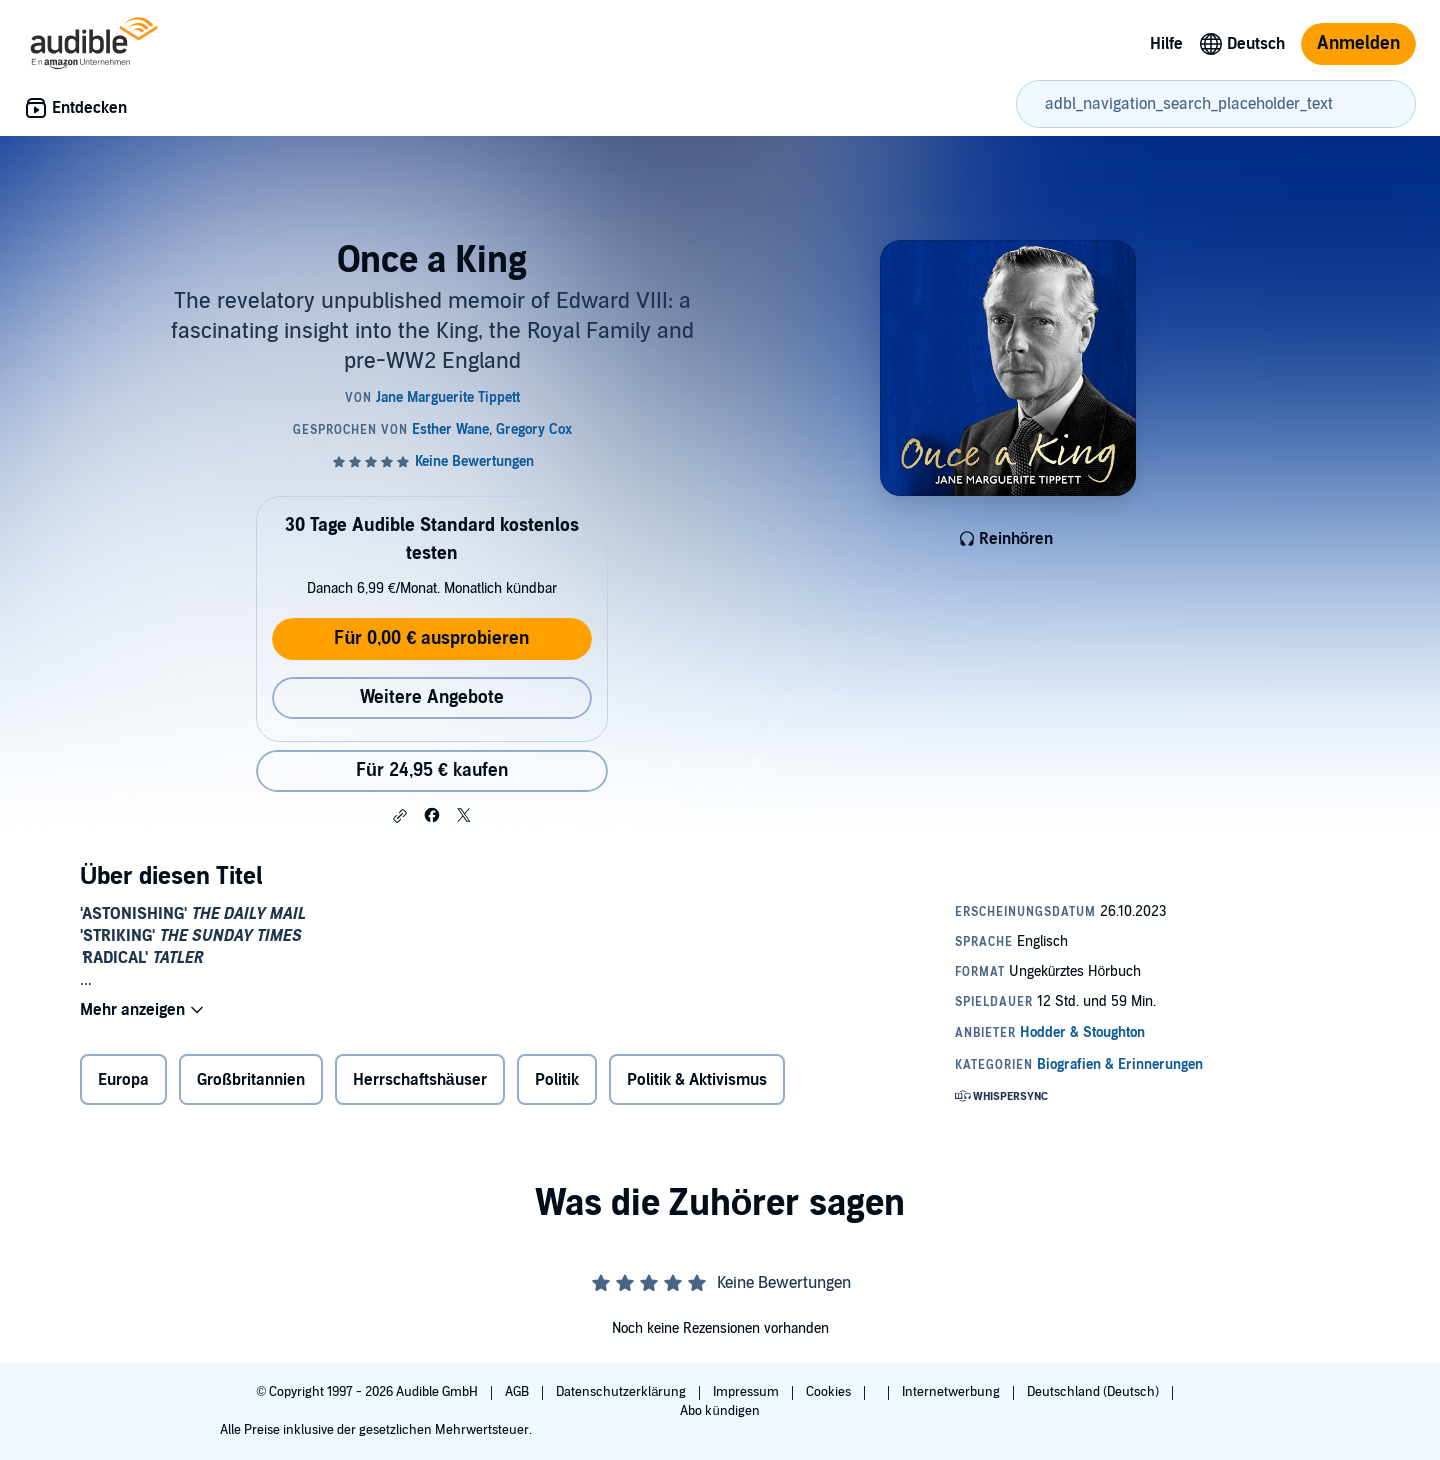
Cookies (830, 1392)
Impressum (747, 1392)
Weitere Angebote (432, 697)
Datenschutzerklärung (622, 1392)
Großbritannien (251, 1080)
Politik (557, 1080)
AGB (518, 1392)
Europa (123, 1080)
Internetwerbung (952, 1392)
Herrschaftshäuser (420, 1080)
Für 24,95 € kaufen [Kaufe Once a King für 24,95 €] (432, 770)
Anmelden (1358, 43)
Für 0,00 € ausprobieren (431, 638)
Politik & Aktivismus (697, 1080)
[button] (400, 816)
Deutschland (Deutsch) (1094, 1392)
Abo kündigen (719, 1411)
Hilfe (1166, 44)
